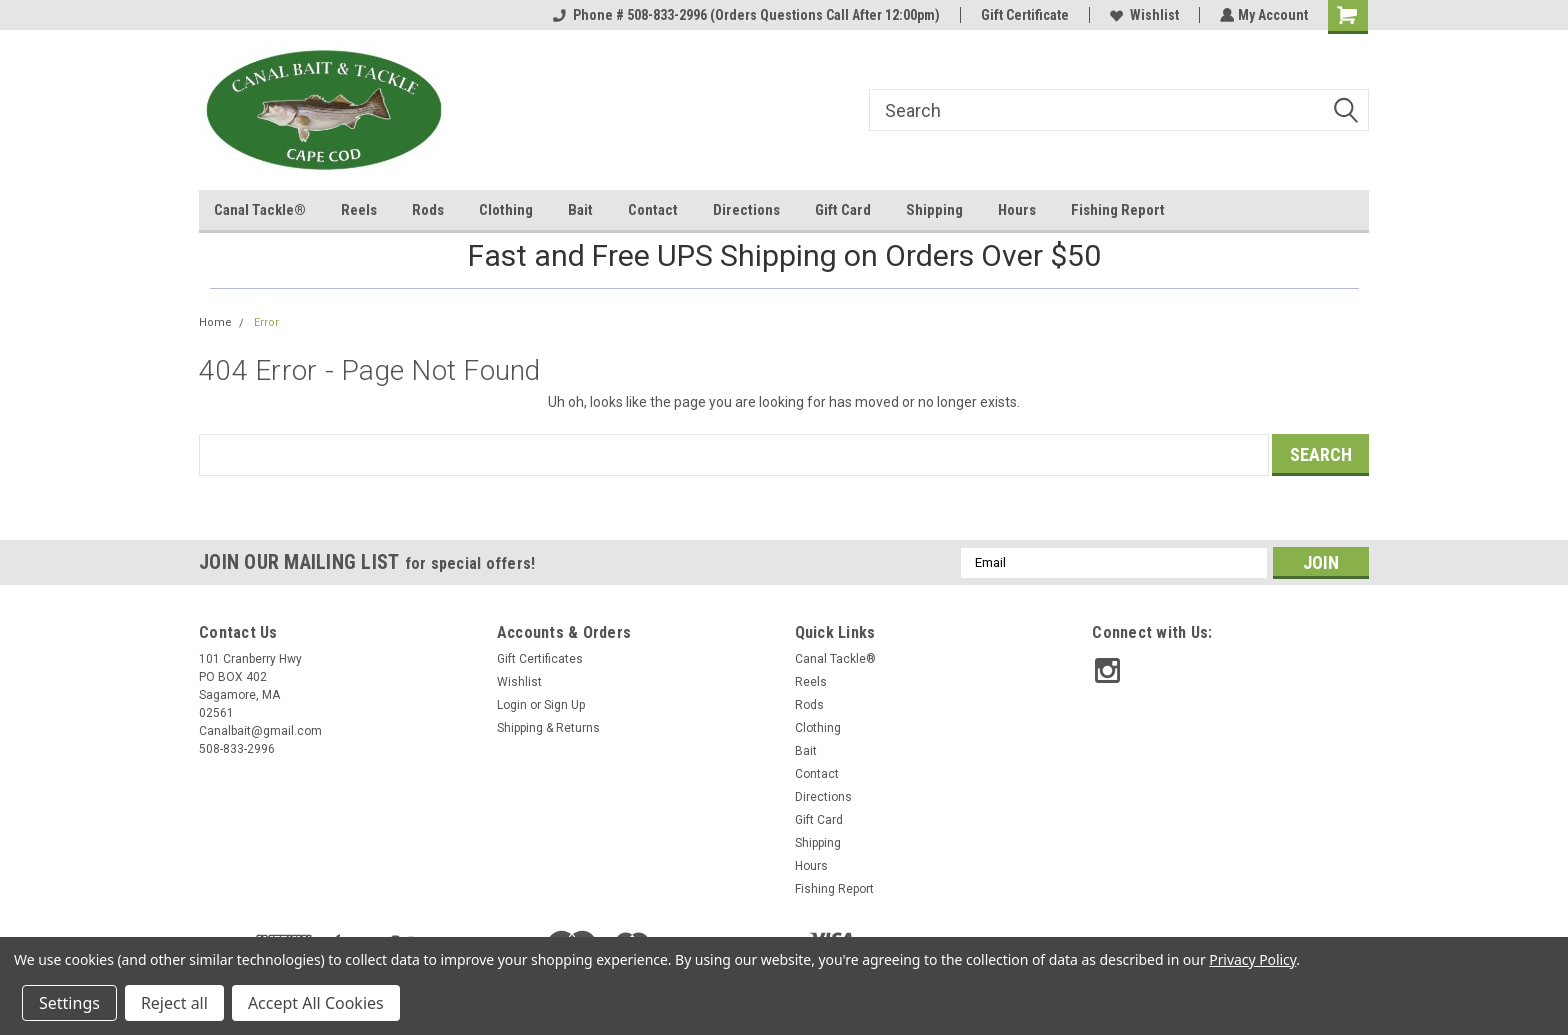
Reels (359, 210)
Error (266, 322)
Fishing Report (1118, 210)
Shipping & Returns (548, 728)
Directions (746, 210)
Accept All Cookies (316, 1003)
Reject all (174, 1003)
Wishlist (1142, 15)
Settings (69, 1003)
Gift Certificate (1023, 15)
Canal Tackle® (260, 210)
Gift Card (843, 210)
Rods (428, 210)
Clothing (506, 210)
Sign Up (564, 705)
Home (215, 322)
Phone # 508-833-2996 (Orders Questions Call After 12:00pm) (744, 15)
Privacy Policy (1252, 959)
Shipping (934, 210)
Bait (580, 210)
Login (512, 705)
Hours (1017, 210)
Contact (653, 210)
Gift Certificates (540, 659)
